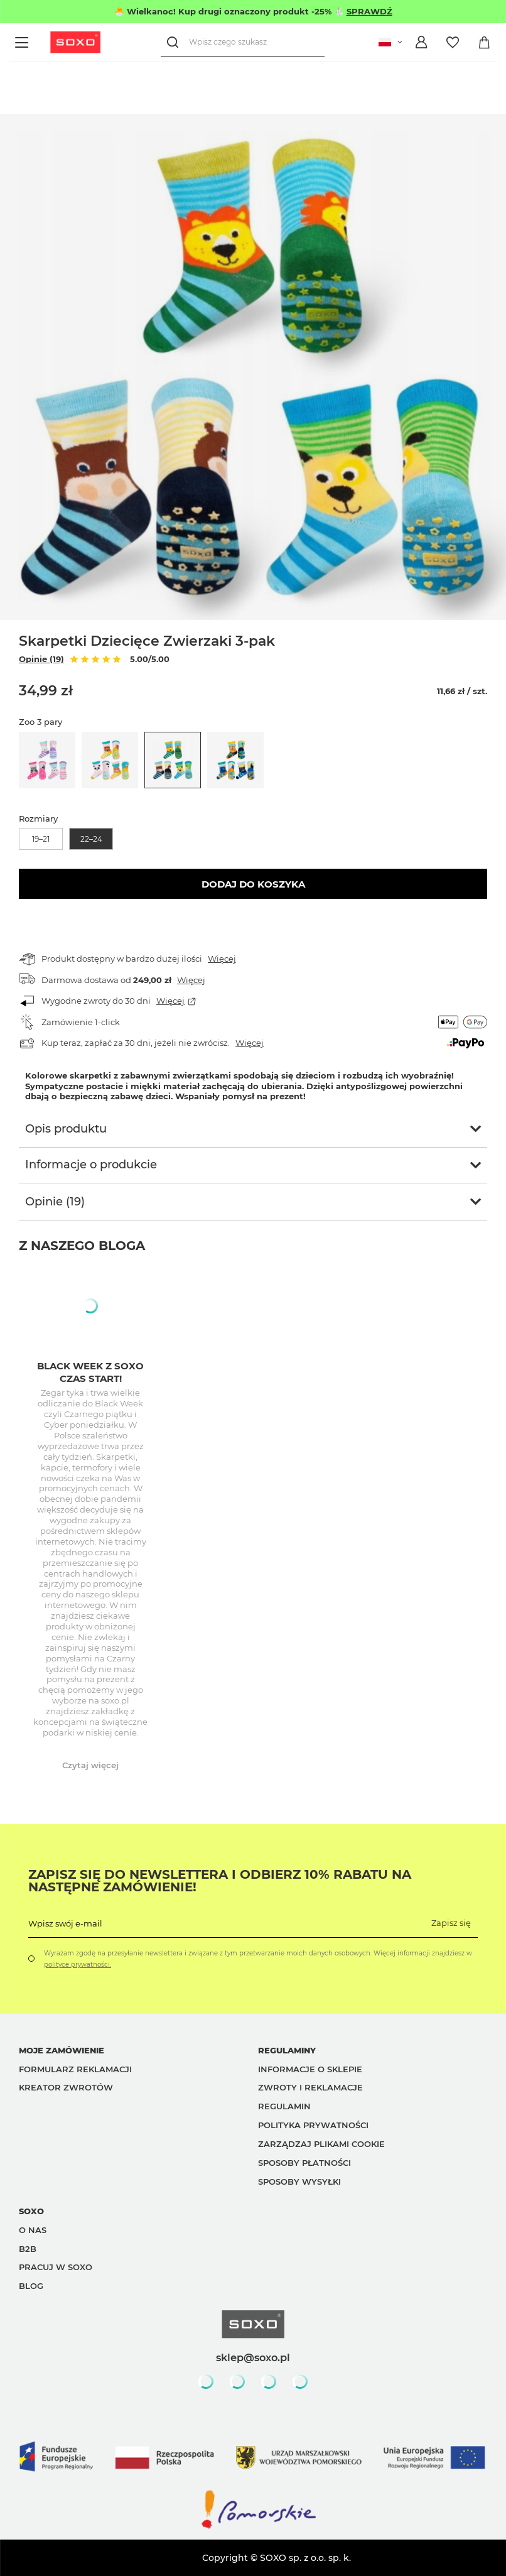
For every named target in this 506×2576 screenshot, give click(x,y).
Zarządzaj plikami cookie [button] (321, 2144)
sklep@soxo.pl (253, 2357)
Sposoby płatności (304, 2163)
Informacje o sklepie (310, 2069)
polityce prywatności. (77, 1964)
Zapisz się (451, 1923)
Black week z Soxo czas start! (90, 1372)
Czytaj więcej (90, 1765)
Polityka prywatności (313, 2125)
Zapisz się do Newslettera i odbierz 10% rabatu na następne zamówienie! (219, 1880)
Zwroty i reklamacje (310, 2087)
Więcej (222, 959)
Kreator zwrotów (66, 2087)
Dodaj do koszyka (253, 884)
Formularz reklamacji (75, 2069)
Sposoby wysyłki (299, 2182)
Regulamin (284, 2106)
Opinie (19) (41, 659)
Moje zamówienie (61, 2050)
